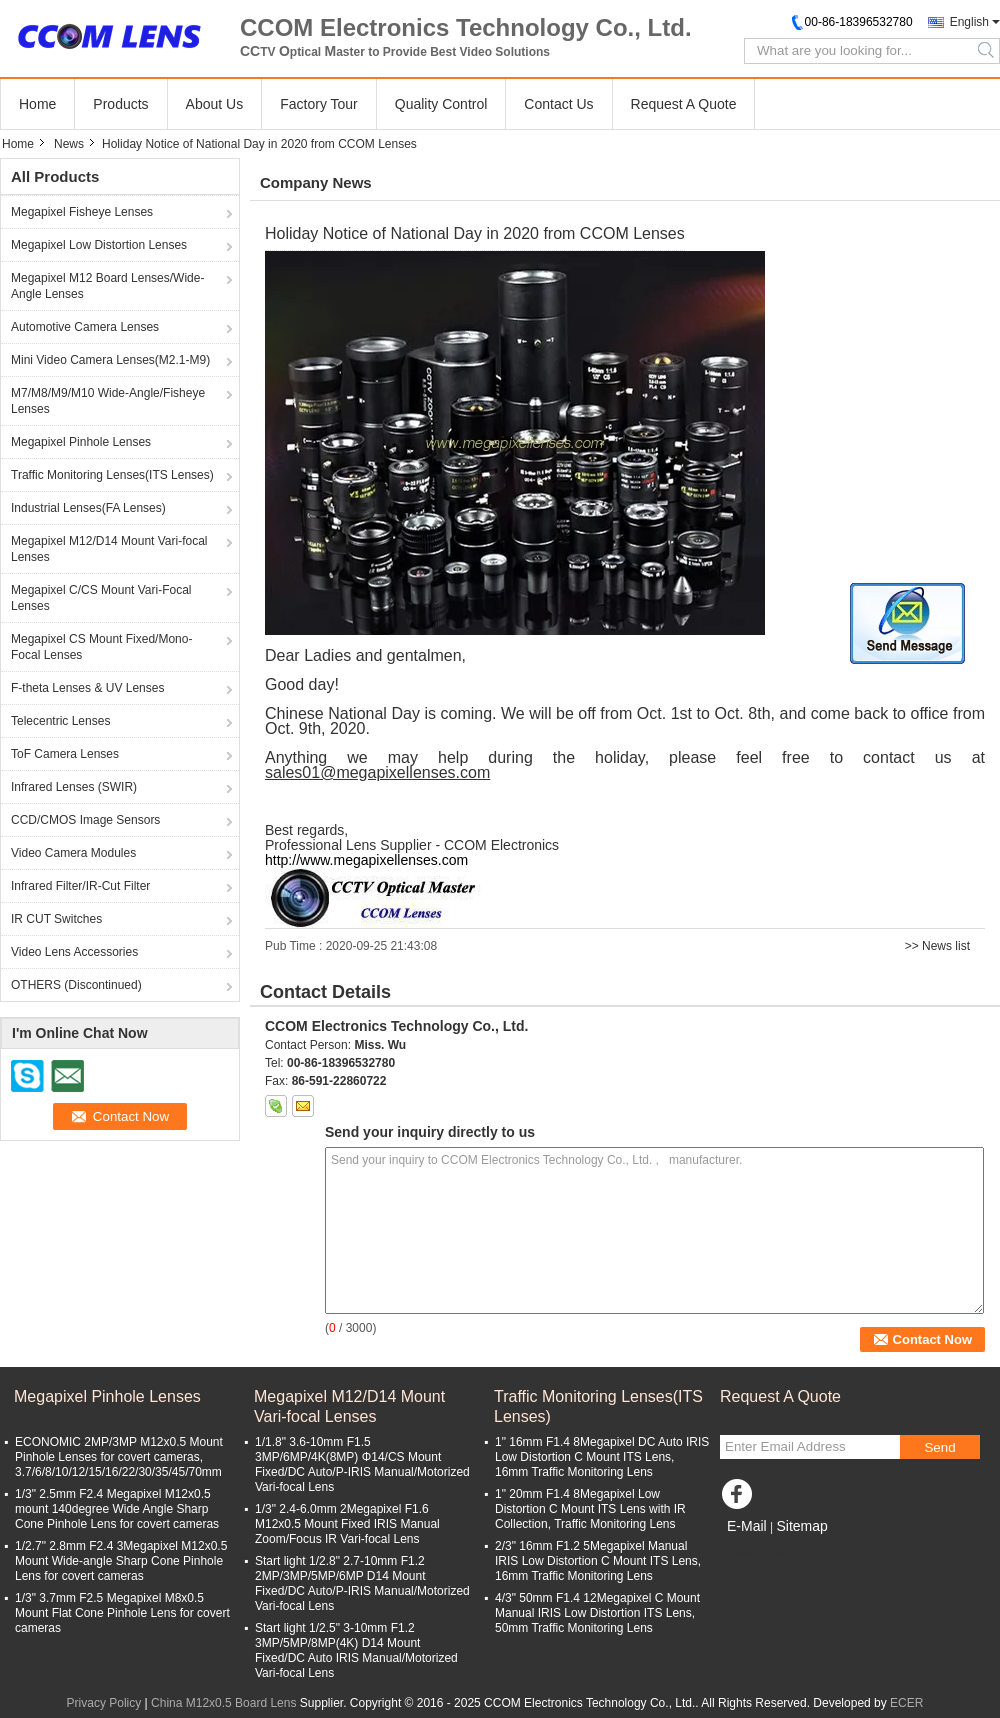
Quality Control (441, 104)
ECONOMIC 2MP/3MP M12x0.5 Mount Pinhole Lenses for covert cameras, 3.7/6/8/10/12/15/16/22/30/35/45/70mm (119, 1457)
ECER (906, 1703)
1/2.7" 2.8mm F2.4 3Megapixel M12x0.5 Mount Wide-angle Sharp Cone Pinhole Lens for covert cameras (121, 1561)
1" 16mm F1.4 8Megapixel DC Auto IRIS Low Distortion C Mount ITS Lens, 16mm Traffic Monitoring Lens (602, 1457)
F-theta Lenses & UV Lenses (87, 688)
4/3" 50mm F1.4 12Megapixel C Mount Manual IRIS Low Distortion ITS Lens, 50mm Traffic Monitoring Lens (597, 1613)
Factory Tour (319, 104)
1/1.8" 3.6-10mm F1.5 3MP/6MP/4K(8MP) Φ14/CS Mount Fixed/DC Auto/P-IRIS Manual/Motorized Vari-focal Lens (362, 1464)
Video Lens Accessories (74, 952)
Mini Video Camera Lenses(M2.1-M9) (110, 360)
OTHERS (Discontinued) (76, 985)
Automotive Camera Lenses (85, 327)
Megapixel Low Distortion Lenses (99, 245)
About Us (215, 104)
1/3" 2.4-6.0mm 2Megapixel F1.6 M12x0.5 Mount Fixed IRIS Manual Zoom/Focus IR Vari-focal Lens (347, 1524)
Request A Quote (684, 104)
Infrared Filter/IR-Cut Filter (80, 886)
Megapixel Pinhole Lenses (81, 442)
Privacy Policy (104, 1703)
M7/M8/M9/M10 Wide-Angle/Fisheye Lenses (108, 401)
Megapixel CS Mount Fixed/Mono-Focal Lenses (101, 647)
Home (37, 104)
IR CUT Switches (56, 919)
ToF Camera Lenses (65, 754)
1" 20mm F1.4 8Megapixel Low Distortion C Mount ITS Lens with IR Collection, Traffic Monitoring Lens (590, 1509)
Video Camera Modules (73, 853)
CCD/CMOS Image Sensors (85, 820)
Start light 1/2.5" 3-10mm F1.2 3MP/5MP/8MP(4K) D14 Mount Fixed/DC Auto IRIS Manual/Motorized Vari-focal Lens (356, 1650)
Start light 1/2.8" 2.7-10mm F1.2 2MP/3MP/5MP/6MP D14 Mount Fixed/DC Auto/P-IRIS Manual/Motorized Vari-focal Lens (362, 1583)
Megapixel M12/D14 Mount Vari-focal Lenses (109, 549)
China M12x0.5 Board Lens (223, 1703)
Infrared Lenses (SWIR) (74, 787)
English (969, 22)
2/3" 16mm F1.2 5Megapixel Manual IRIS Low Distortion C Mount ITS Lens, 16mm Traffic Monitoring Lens (598, 1561)
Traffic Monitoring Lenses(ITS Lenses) (112, 475)
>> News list (937, 946)
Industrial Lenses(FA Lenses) (88, 508)
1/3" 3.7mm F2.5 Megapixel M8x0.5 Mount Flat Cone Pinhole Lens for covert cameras (122, 1613)
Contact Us (558, 104)
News (69, 144)
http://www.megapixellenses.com (366, 860)
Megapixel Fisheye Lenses (82, 212)
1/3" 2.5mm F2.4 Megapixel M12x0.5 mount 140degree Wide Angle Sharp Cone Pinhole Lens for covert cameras (117, 1509)
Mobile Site (755, 1551)
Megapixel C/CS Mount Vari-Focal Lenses (101, 598)
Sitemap (801, 1526)
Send (939, 1447)
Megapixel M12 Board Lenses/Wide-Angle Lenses (107, 286)
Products (120, 104)
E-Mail (747, 1526)
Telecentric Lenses (60, 721)
